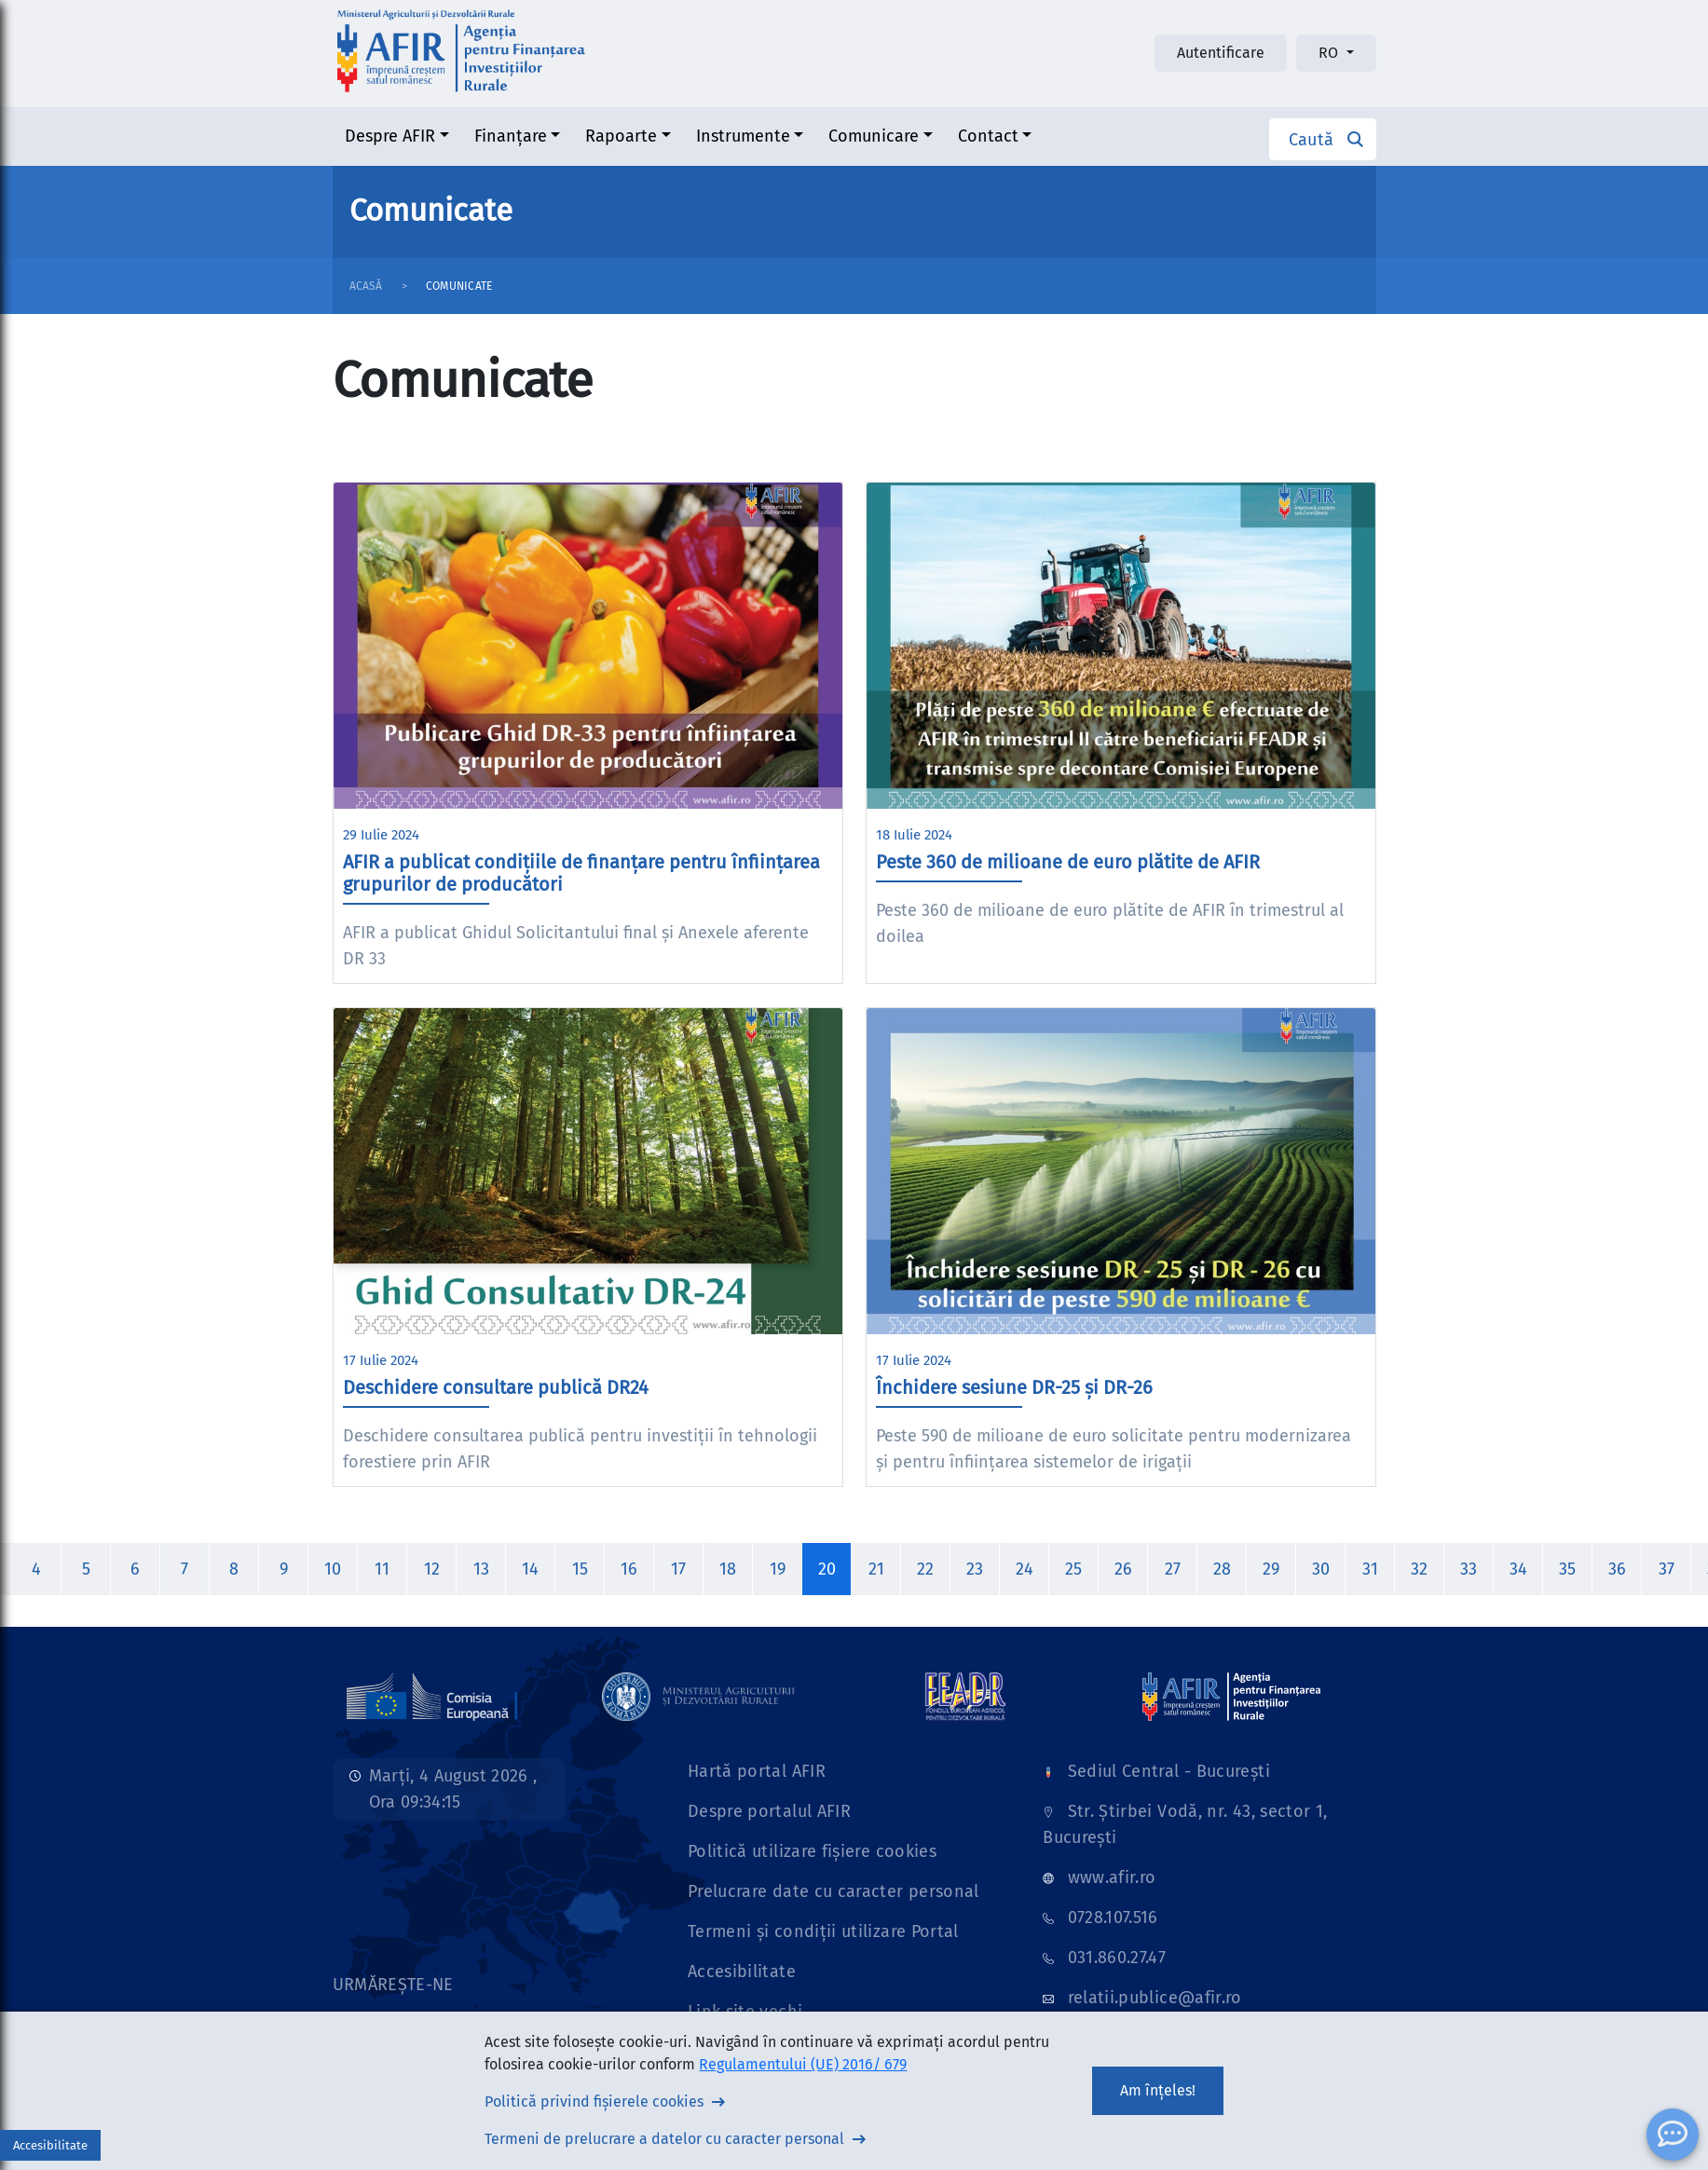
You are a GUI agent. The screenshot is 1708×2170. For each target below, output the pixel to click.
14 (530, 1569)
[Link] (432, 1696)
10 (332, 1569)
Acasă (366, 286)
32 (1419, 1569)
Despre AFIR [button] (390, 136)
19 (778, 1569)
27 (1173, 1569)
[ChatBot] (1673, 2135)
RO (1330, 52)
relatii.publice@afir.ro (1155, 1997)
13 (481, 1569)
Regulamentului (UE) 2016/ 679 (803, 2064)
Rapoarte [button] (621, 136)
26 (1123, 1569)
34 (1518, 1569)
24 (1024, 1569)
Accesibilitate (742, 1971)
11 (382, 1569)
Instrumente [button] (743, 136)
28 (1222, 1569)
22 (925, 1569)
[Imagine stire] (588, 646)
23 (974, 1569)
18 (727, 1569)
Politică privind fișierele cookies (594, 2101)
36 (1617, 1569)
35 (1567, 1569)
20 (827, 1569)
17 (678, 1569)
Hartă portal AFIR (757, 1771)
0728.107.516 (1113, 1917)
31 (1370, 1569)
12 (432, 1569)
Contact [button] (988, 136)
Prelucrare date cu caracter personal (833, 1891)
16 (629, 1569)
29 (1271, 1569)
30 (1321, 1569)
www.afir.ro (1112, 1877)
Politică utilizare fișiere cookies (812, 1851)
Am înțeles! (1158, 2090)
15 (580, 1569)
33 (1468, 1569)
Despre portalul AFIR (769, 1811)
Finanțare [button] (510, 136)
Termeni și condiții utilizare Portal (823, 1931)
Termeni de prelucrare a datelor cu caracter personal (664, 2139)
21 (876, 1569)
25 (1073, 1569)
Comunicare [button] (873, 136)
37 (1666, 1569)
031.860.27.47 (1117, 1957)
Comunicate (459, 286)
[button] (1322, 139)
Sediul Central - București (1169, 1771)
